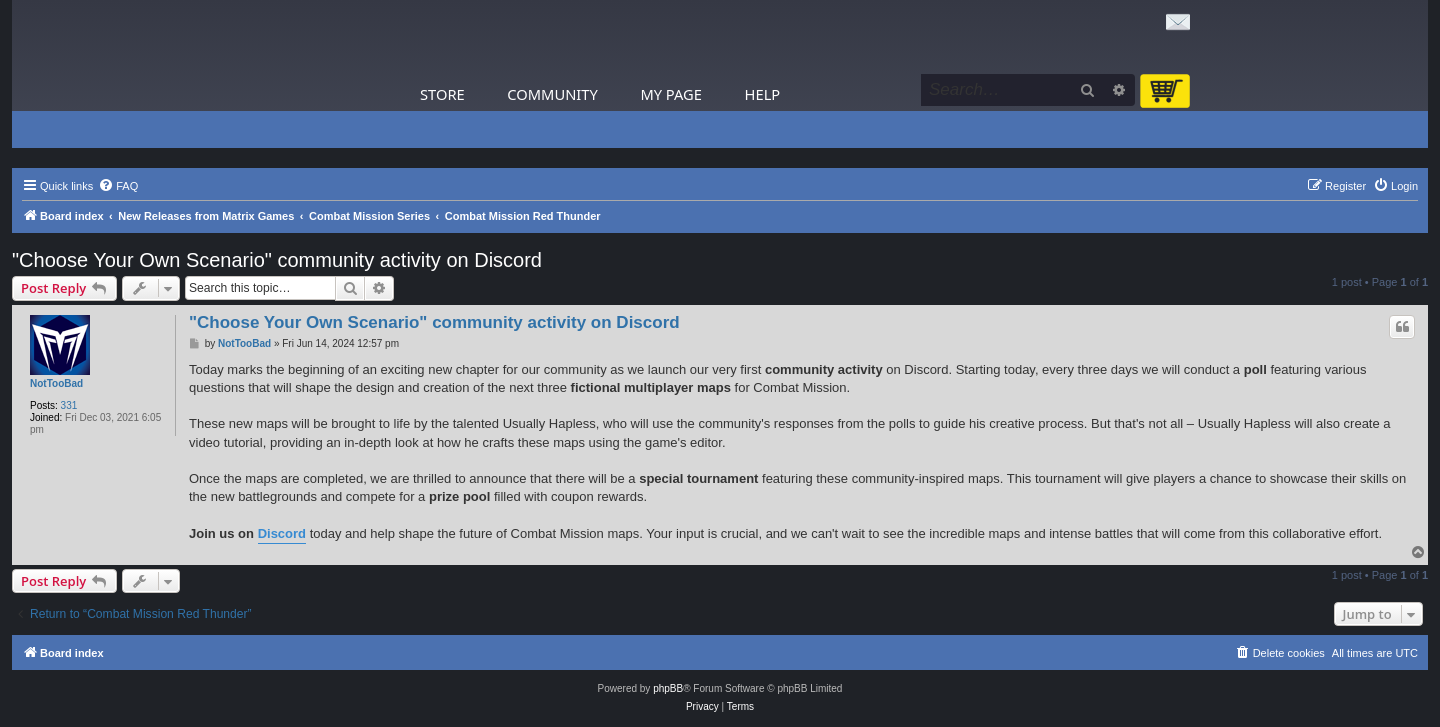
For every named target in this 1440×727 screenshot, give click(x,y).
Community (552, 94)
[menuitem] (118, 186)
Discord (282, 533)
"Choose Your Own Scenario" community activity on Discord (277, 260)
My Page (671, 94)
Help (763, 94)
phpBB (668, 688)
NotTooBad (56, 383)
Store (442, 94)
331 (69, 405)
